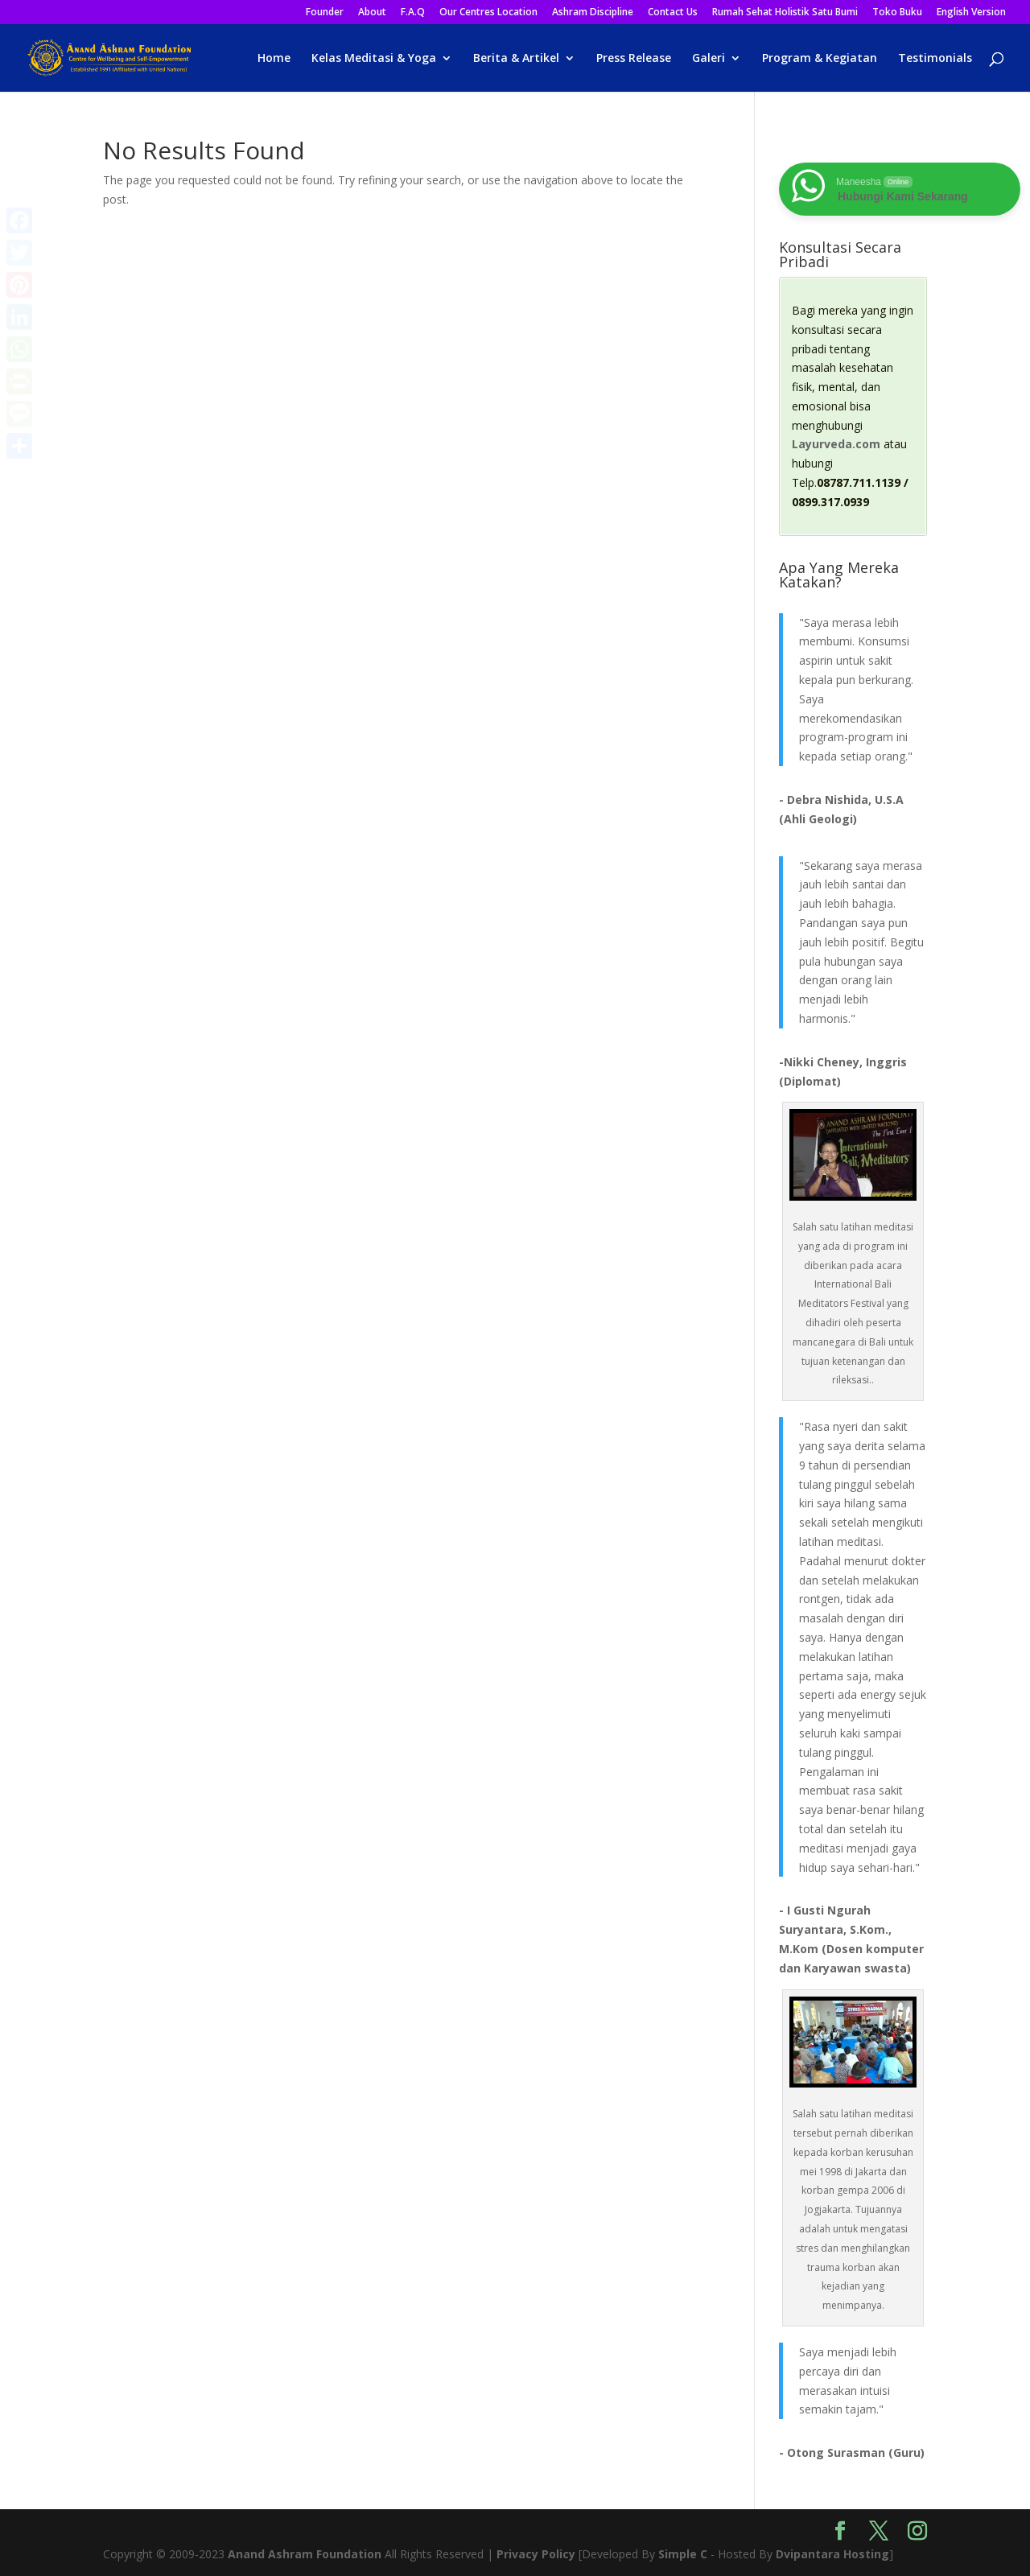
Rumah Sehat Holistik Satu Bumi (785, 13)
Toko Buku (897, 13)
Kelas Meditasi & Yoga (373, 58)
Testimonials (935, 58)
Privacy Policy (535, 2554)
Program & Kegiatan (819, 58)
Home (274, 58)
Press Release (633, 58)
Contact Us (673, 13)
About (372, 13)
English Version (971, 13)
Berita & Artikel (516, 58)
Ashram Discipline (592, 13)
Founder (325, 13)
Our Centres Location (488, 13)
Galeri (708, 58)
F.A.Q (413, 13)
